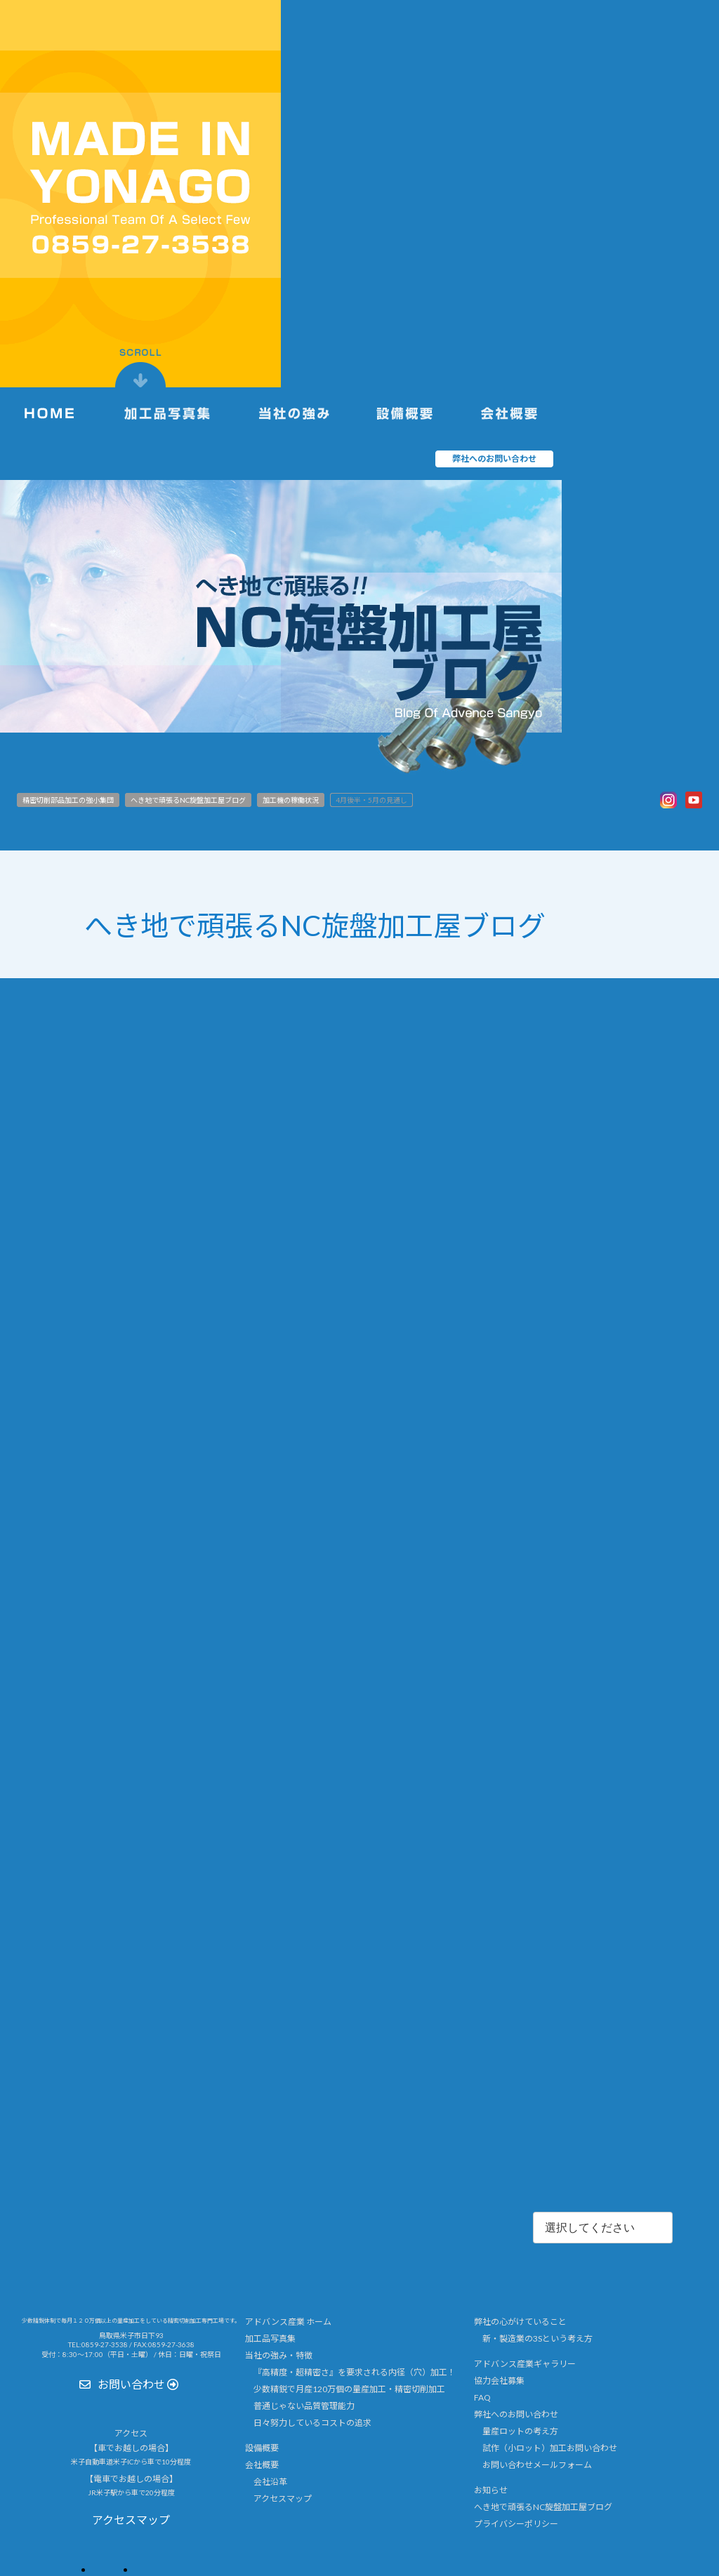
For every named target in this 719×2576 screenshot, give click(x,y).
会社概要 (262, 2464)
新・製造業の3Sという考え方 (537, 2338)
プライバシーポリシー (516, 2523)
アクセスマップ (282, 2497)
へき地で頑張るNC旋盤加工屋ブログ (543, 2506)
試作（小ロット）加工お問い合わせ (549, 2447)
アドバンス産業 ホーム (288, 2321)
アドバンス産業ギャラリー (525, 2363)
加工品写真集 (270, 2338)
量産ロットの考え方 (520, 2431)
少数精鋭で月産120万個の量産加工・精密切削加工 (349, 2389)
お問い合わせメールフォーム (537, 2464)
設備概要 (262, 2447)
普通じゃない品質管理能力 (304, 2406)
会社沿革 (270, 2481)
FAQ (482, 2397)
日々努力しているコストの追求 (312, 2422)
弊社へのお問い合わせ (516, 2414)
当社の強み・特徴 (278, 2355)
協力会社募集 (499, 2380)
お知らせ (491, 2489)
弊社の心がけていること (520, 2321)
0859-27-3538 (104, 2344)
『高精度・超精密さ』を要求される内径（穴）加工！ (354, 2372)
